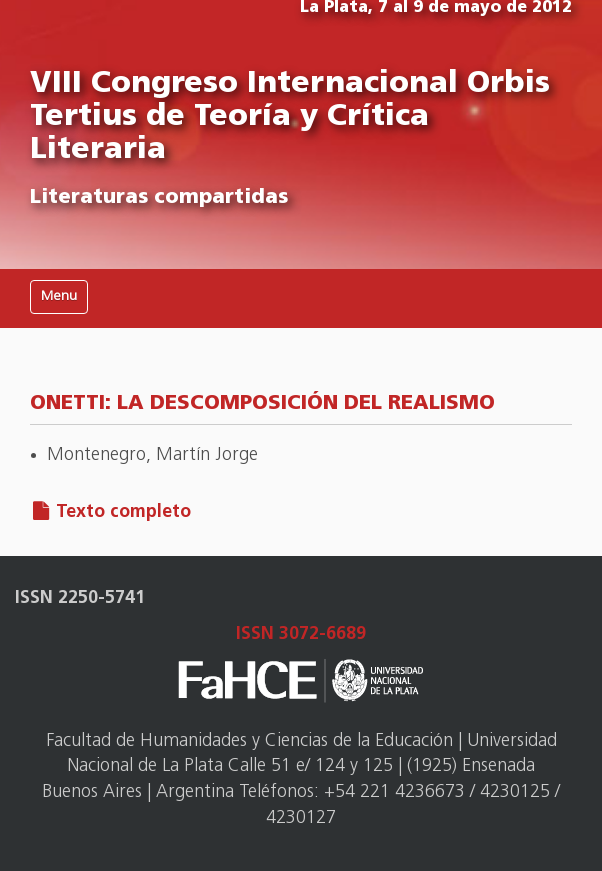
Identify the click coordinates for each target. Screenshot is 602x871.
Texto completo (123, 512)
